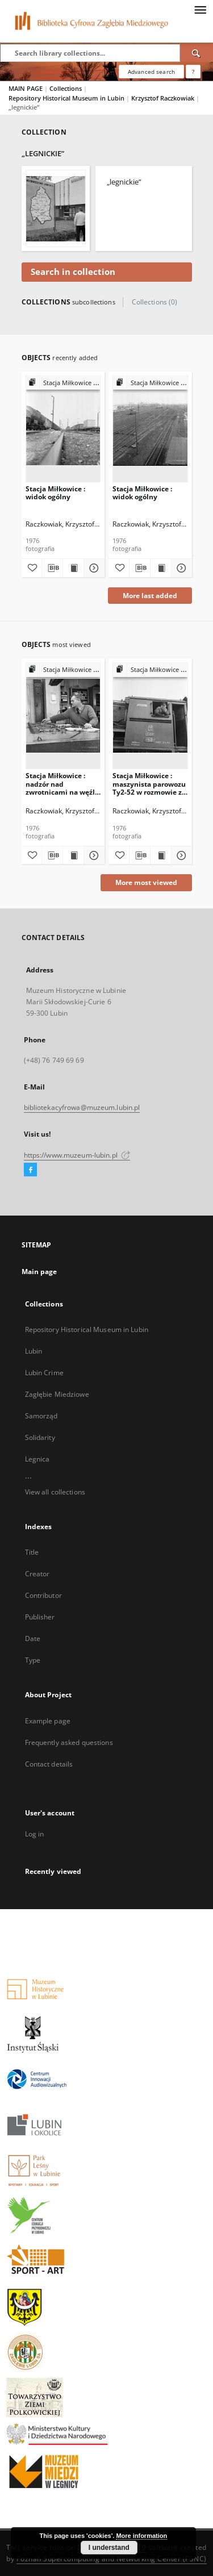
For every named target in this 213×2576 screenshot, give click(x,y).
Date (32, 1638)
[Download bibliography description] (52, 568)
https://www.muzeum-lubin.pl (77, 1155)
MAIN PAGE (26, 88)
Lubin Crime (44, 1372)
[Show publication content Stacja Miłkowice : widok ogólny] (73, 568)
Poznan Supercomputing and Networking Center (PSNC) (111, 2559)
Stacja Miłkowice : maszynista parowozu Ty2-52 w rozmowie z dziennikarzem (149, 783)
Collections (66, 88)
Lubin (34, 1351)
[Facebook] (30, 1170)
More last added (150, 595)
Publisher (40, 1617)
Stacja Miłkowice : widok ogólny (55, 493)
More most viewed (146, 882)
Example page (47, 1721)
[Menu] (200, 9)
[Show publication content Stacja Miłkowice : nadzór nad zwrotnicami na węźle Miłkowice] (73, 855)
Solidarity (40, 1437)
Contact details (49, 1764)
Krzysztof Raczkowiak (163, 98)
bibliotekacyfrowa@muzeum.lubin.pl (82, 1107)
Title (32, 1552)
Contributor (43, 1595)
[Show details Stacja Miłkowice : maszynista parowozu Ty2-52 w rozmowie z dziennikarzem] (180, 855)
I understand (109, 2548)
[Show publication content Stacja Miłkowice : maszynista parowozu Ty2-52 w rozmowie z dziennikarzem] (161, 855)
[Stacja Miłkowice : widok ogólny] (63, 428)
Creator (37, 1574)
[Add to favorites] (32, 568)
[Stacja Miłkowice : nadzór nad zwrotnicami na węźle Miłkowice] (63, 715)
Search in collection (73, 272)
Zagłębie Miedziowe (57, 1394)
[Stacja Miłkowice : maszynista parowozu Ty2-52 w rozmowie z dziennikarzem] (150, 715)
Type (32, 1660)
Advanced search (151, 72)
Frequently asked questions (69, 1742)
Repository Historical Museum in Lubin (67, 98)
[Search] (196, 53)
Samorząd (41, 1416)
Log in (34, 1834)
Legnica (37, 1459)
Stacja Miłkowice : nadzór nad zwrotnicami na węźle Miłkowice (62, 783)
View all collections (55, 1492)
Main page (39, 1271)
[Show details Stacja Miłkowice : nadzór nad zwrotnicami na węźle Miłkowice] (92, 855)
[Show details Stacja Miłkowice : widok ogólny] (92, 568)
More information (141, 2535)
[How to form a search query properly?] (193, 71)
